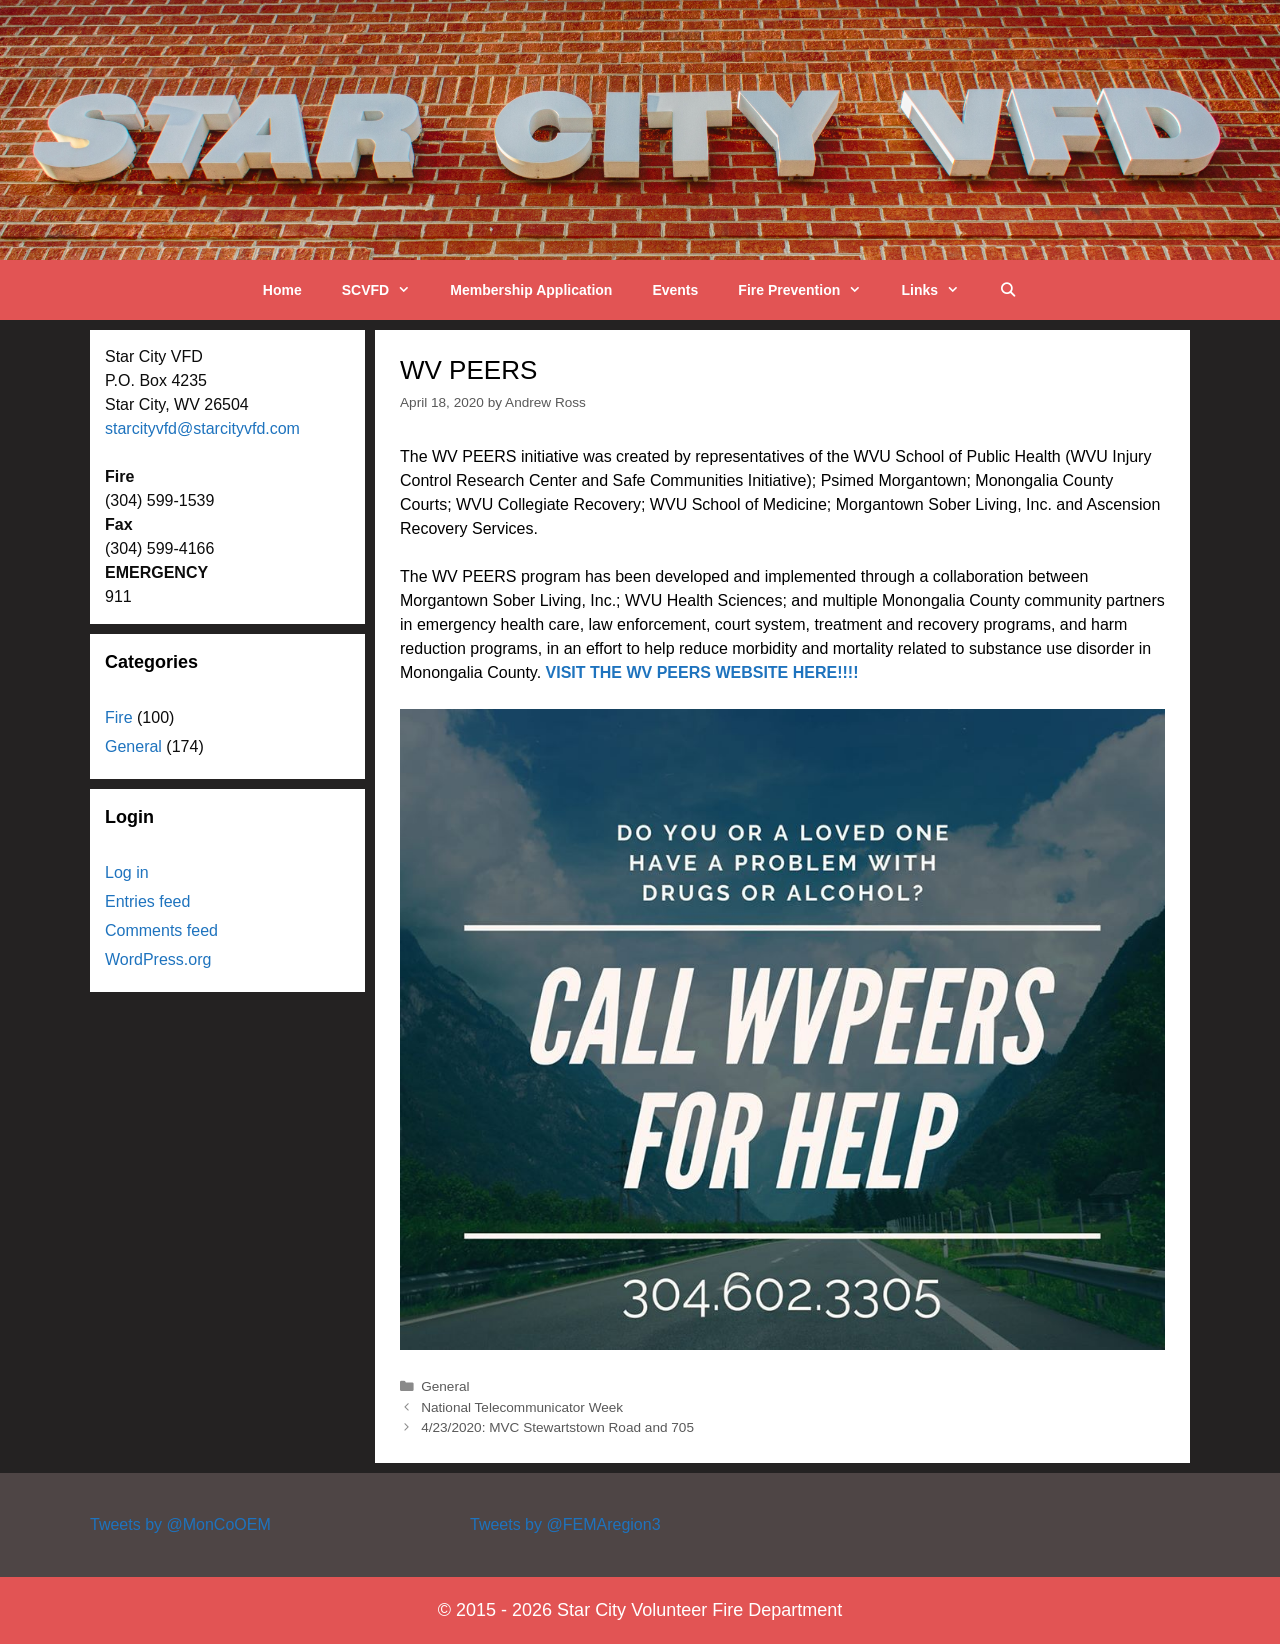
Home (282, 290)
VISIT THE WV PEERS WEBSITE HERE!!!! (702, 672)
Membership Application (531, 290)
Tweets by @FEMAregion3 (565, 1524)
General (445, 1386)
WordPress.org (158, 959)
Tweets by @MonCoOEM (180, 1524)
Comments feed (161, 930)
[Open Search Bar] (1008, 290)
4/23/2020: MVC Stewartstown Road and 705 (557, 1427)
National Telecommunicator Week (522, 1407)
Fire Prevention (809, 290)
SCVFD (386, 290)
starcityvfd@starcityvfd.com (202, 428)
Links (940, 290)
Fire (119, 717)
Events (675, 290)
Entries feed (147, 901)
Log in (127, 872)
